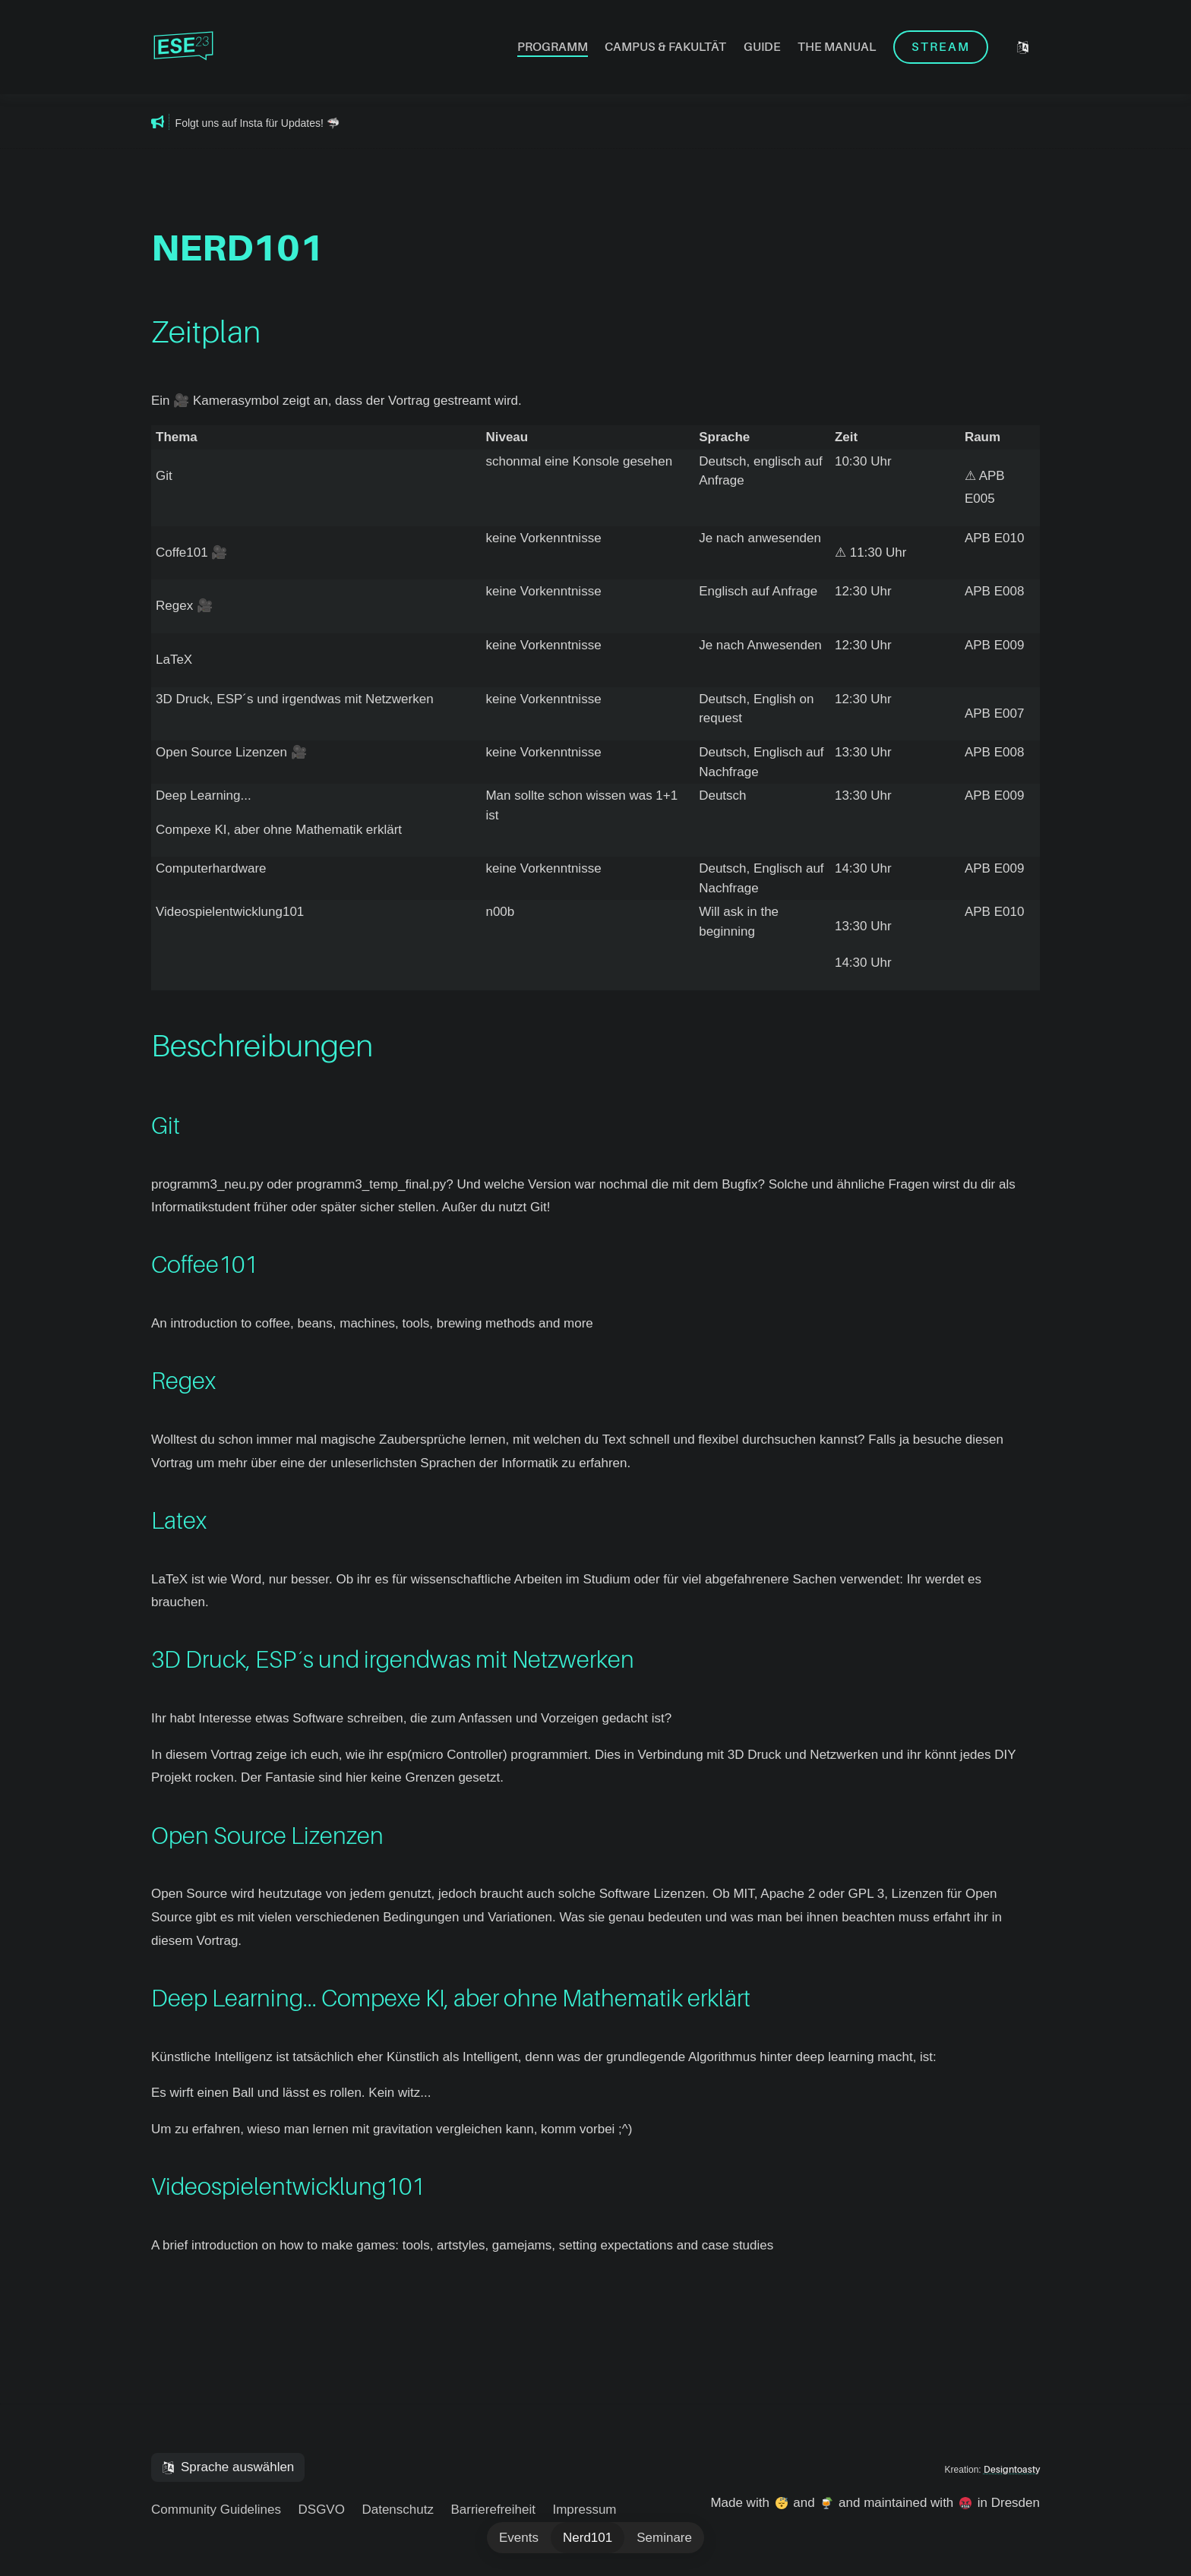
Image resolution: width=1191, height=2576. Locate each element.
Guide (762, 47)
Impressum (584, 2509)
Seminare (664, 2537)
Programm (552, 47)
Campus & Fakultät (665, 47)
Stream (940, 47)
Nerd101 (587, 2537)
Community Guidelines (216, 2509)
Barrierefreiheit (492, 2509)
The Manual (837, 47)
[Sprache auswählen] (1023, 47)
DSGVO (322, 2509)
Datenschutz (398, 2509)
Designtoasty (1012, 2469)
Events (519, 2537)
